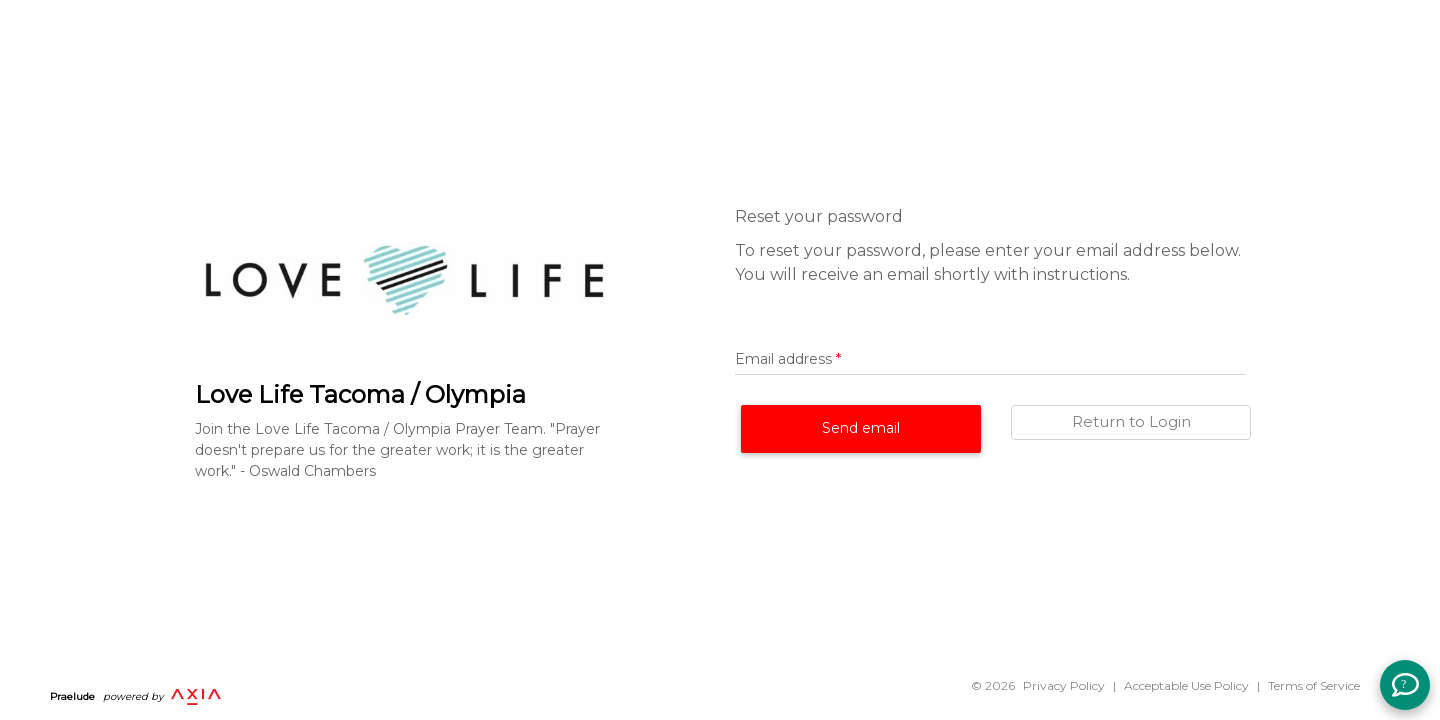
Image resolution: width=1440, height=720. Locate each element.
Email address (788, 359)
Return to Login (1131, 421)
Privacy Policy (1064, 685)
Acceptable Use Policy (1186, 685)
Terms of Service (1314, 685)
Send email (861, 428)
